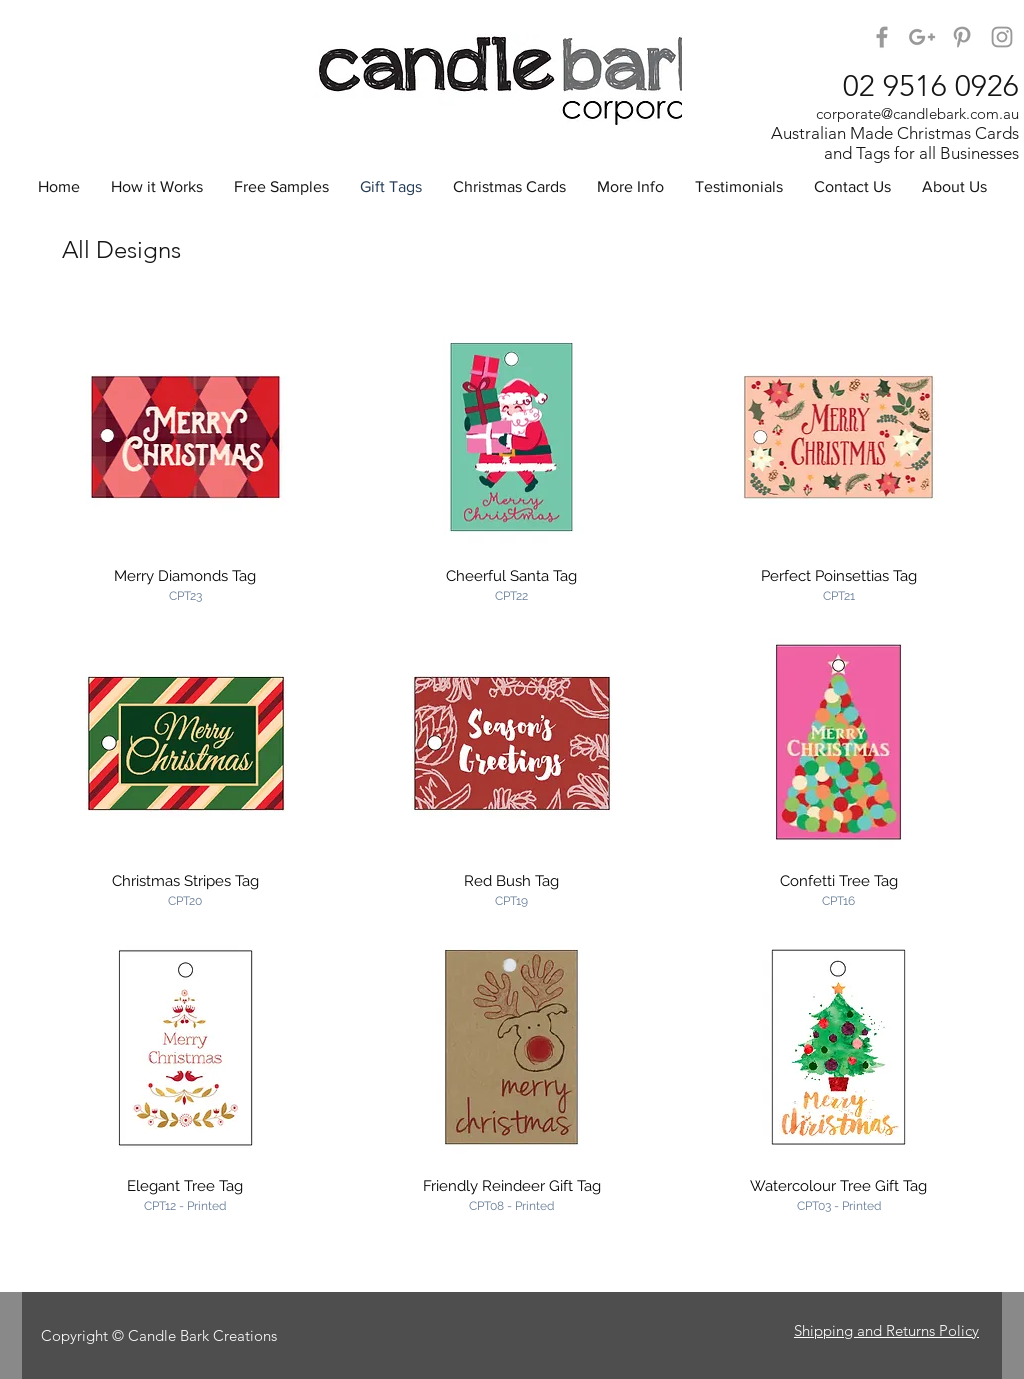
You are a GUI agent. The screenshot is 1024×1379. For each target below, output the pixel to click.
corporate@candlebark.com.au (917, 113)
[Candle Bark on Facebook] (882, 37)
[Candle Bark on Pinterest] (962, 37)
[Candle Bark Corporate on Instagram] (1002, 37)
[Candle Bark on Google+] (922, 37)
